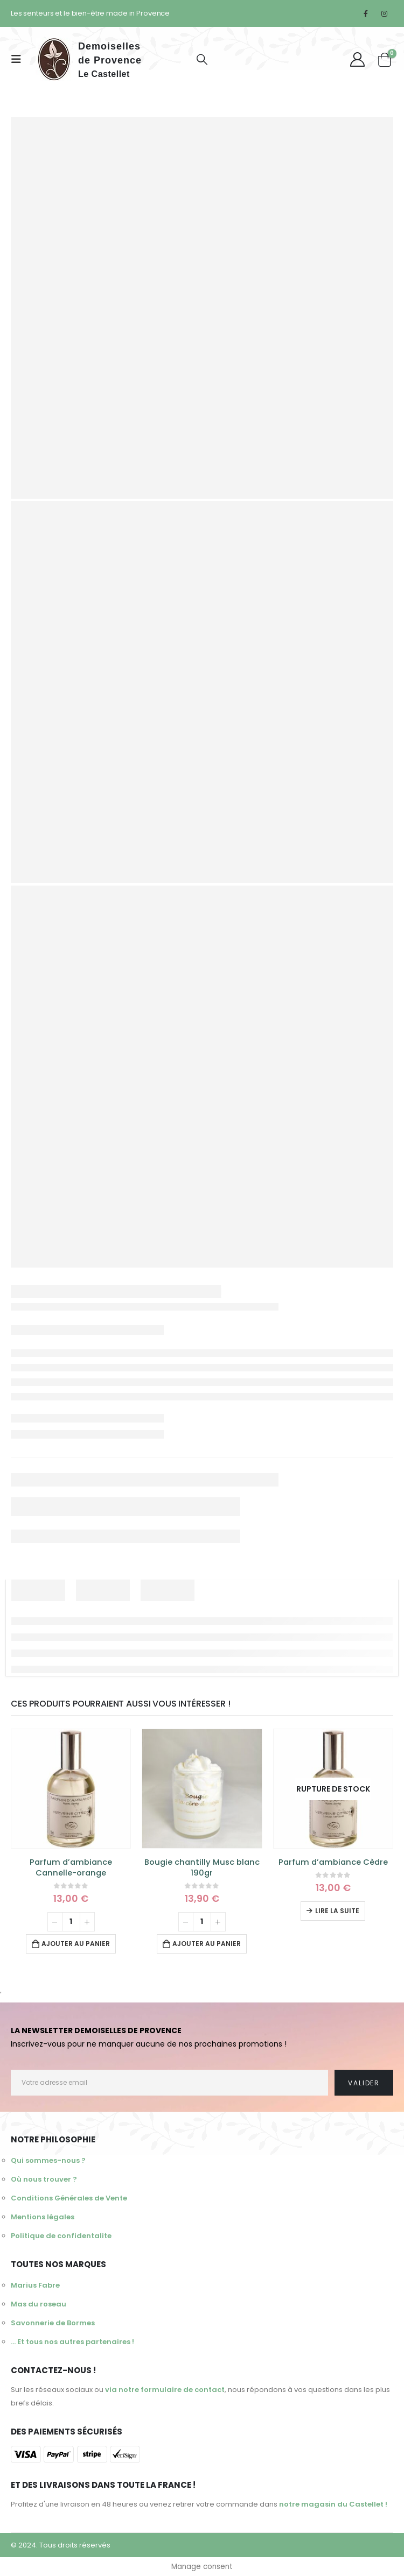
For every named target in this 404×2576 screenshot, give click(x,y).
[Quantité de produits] (71, 1921)
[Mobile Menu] (19, 59)
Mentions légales (42, 2217)
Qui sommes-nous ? (48, 2160)
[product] (70, 1788)
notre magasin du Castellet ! (333, 2504)
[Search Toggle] (202, 59)
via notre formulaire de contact (165, 2389)
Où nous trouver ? (44, 2179)
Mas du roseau (38, 2304)
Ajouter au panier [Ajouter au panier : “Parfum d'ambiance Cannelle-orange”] (75, 1943)
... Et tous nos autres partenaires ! (72, 2342)
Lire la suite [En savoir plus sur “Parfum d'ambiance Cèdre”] (337, 1910)
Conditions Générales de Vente (69, 2198)
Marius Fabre (35, 2285)
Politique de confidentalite (61, 2236)
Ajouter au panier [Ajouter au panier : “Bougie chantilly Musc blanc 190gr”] (206, 1943)
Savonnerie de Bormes (53, 2323)
